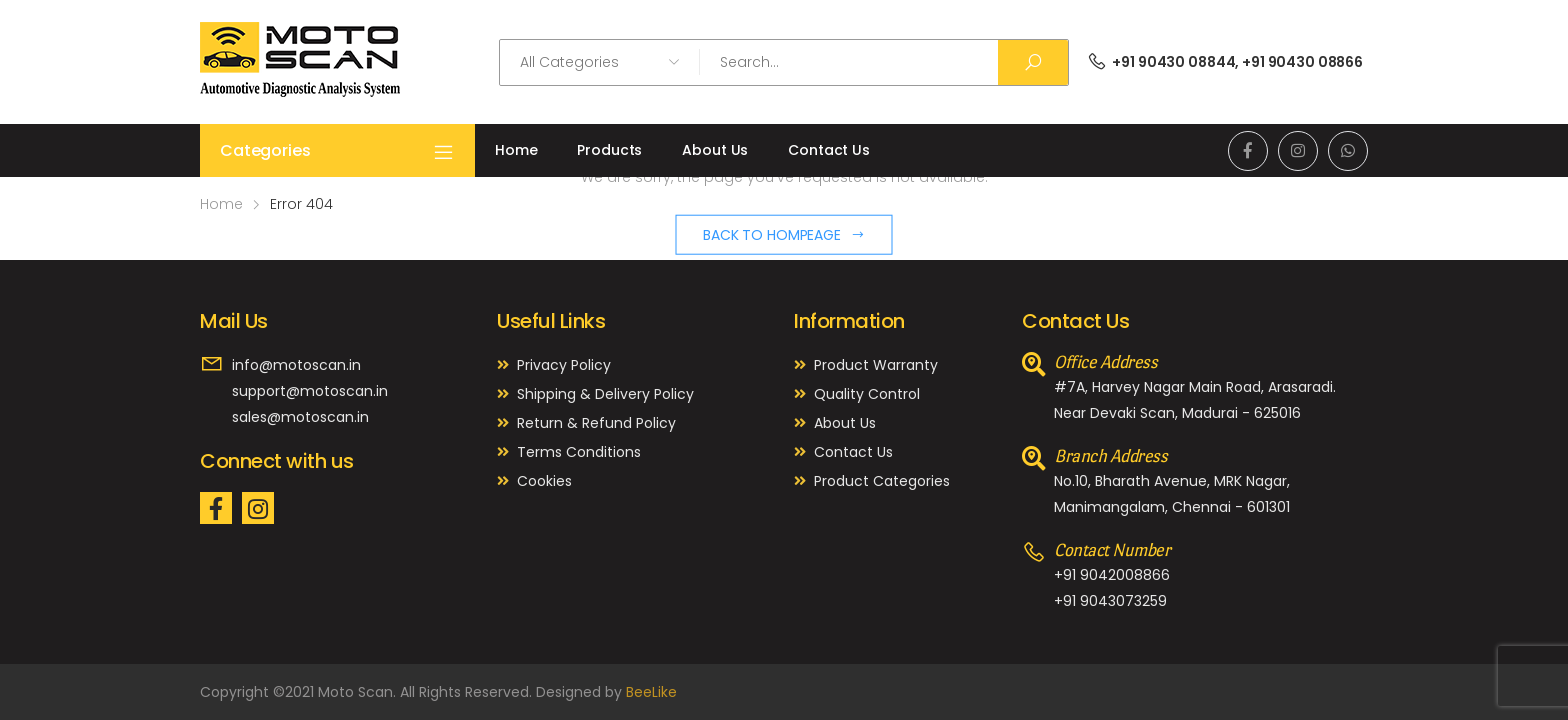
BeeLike (651, 692)
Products (609, 150)
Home (516, 150)
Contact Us (829, 150)
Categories (337, 151)
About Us (715, 150)
